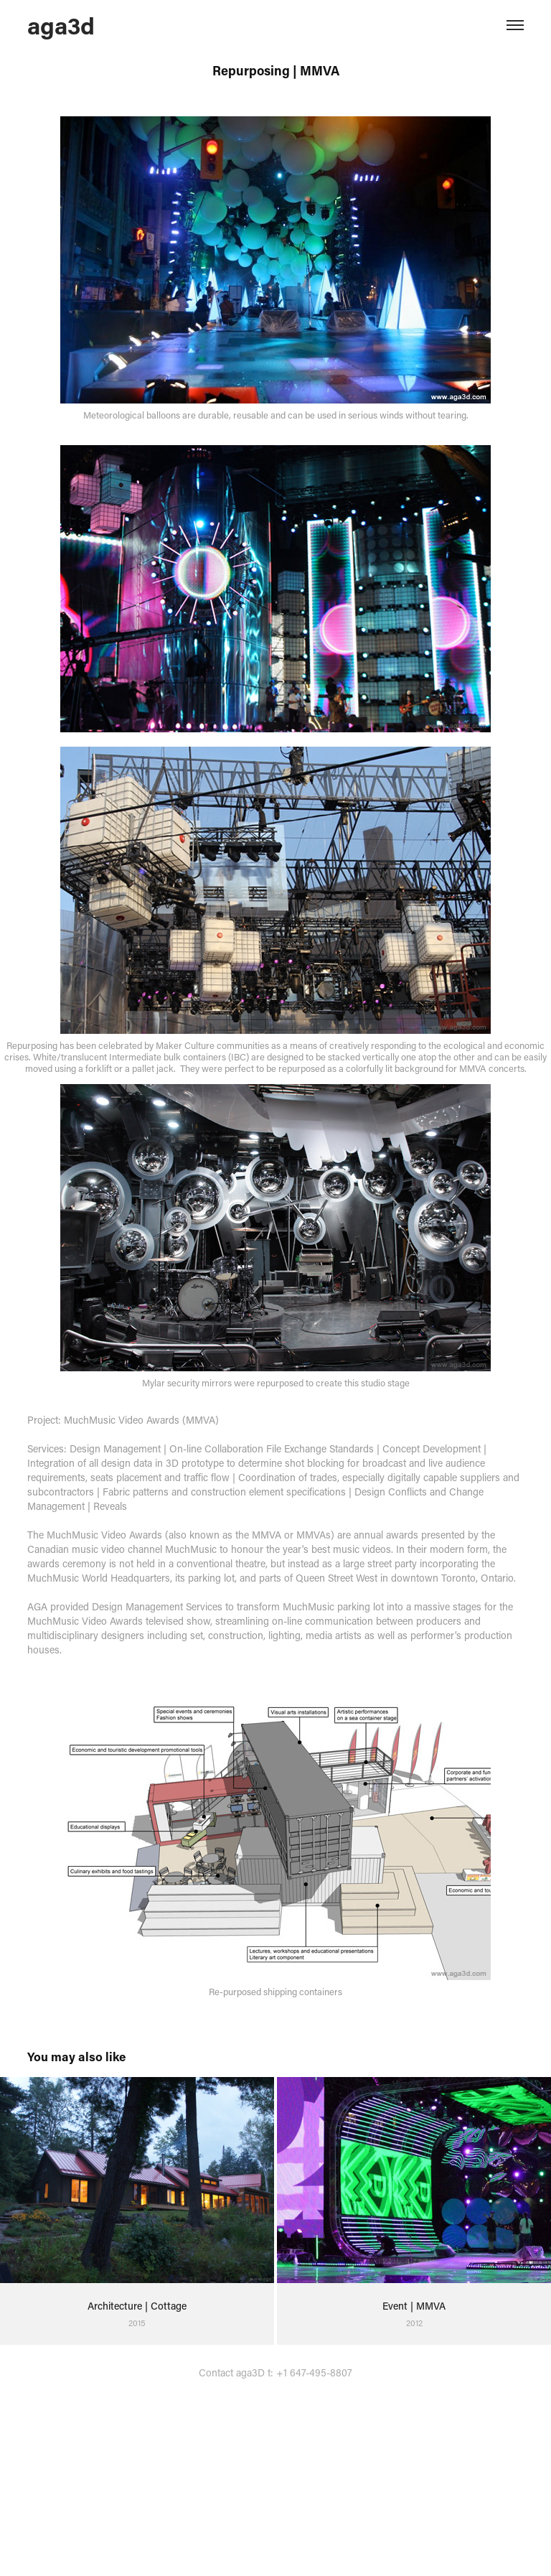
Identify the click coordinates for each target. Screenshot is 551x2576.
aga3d (61, 25)
